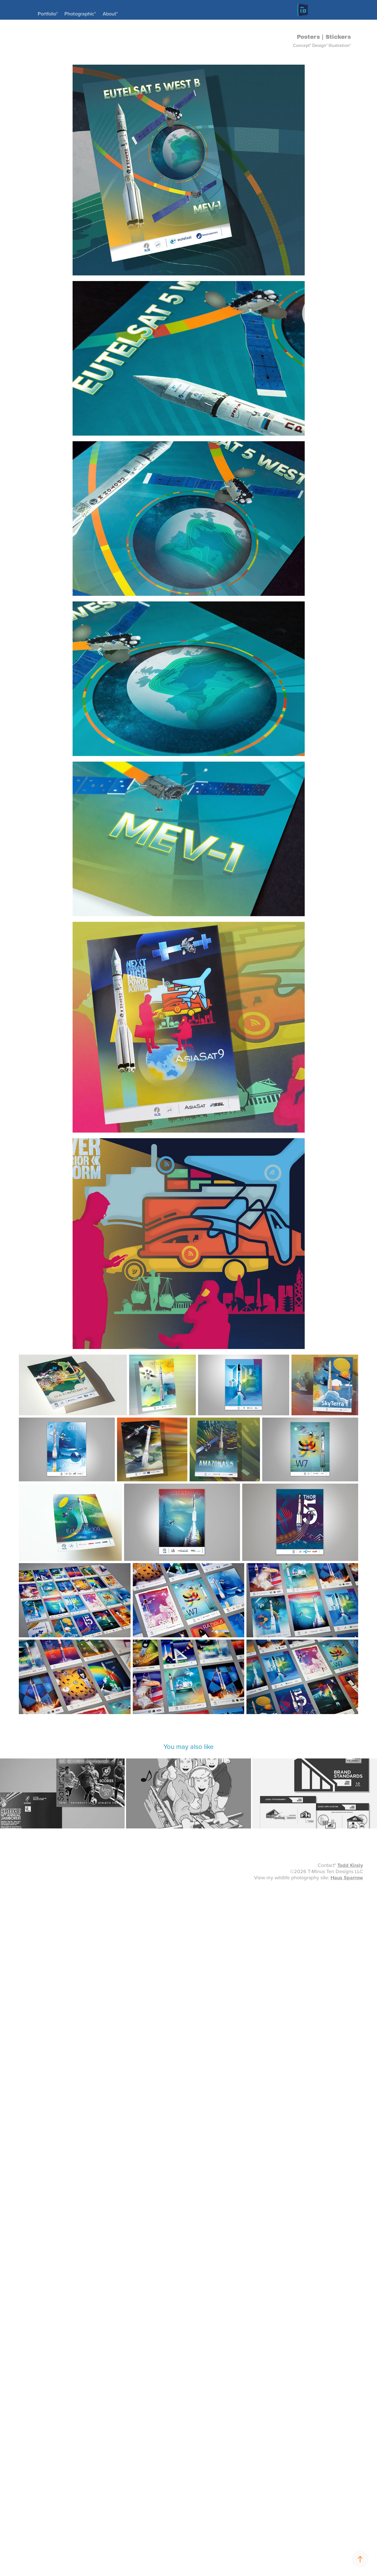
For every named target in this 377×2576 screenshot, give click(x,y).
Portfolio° (48, 13)
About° (110, 13)
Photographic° (80, 13)
